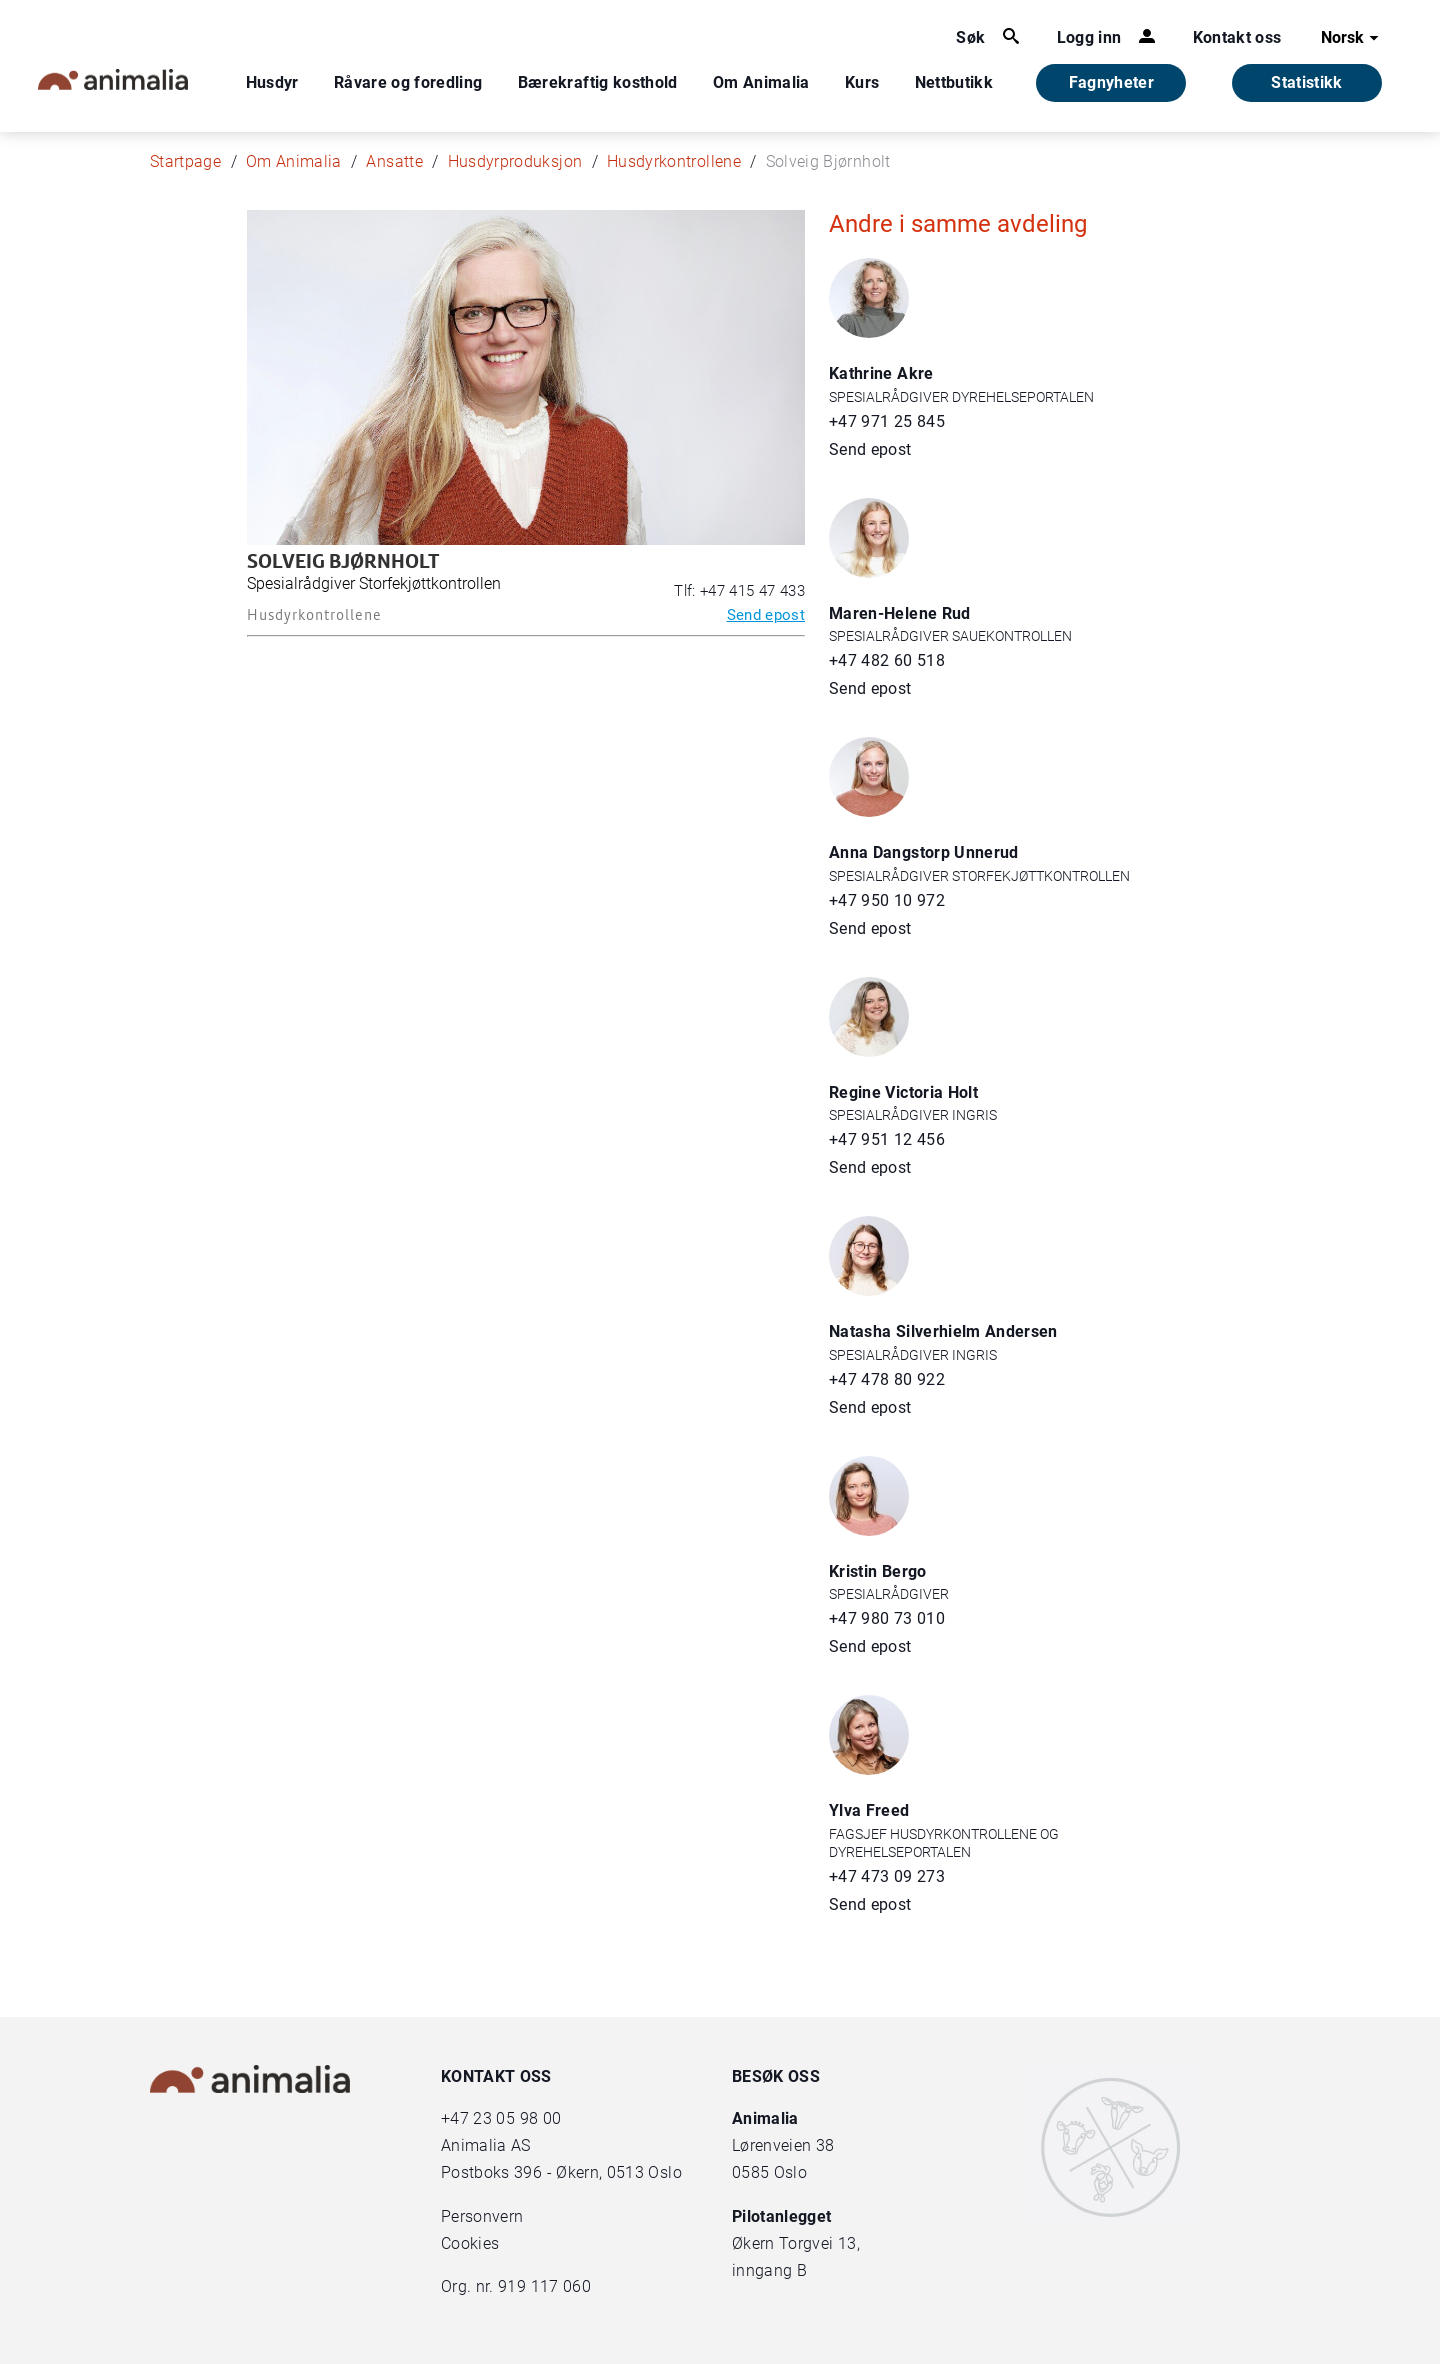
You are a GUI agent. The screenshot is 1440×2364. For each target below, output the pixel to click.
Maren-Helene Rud (900, 613)
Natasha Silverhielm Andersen (943, 1331)
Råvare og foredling (408, 82)
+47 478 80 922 (887, 1379)
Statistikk (1307, 82)
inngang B (769, 2270)
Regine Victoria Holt (903, 1092)
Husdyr (272, 82)
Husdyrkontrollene (674, 161)
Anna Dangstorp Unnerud (924, 852)
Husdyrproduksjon (515, 161)
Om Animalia (761, 82)
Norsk (1352, 38)
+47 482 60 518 (887, 660)
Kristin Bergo (878, 1571)
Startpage (185, 161)
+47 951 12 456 (887, 1139)
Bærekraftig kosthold (598, 82)
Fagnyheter (1112, 82)
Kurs (862, 82)
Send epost (766, 615)
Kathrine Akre (881, 373)
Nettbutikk (954, 82)
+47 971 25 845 (887, 421)
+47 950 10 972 (887, 900)
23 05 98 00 (517, 2118)
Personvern (482, 2216)
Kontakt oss (1237, 37)
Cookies (470, 2243)
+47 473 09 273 (887, 1876)
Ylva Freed (869, 1810)
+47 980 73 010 (887, 1618)
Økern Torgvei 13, (798, 2243)
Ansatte (394, 161)
